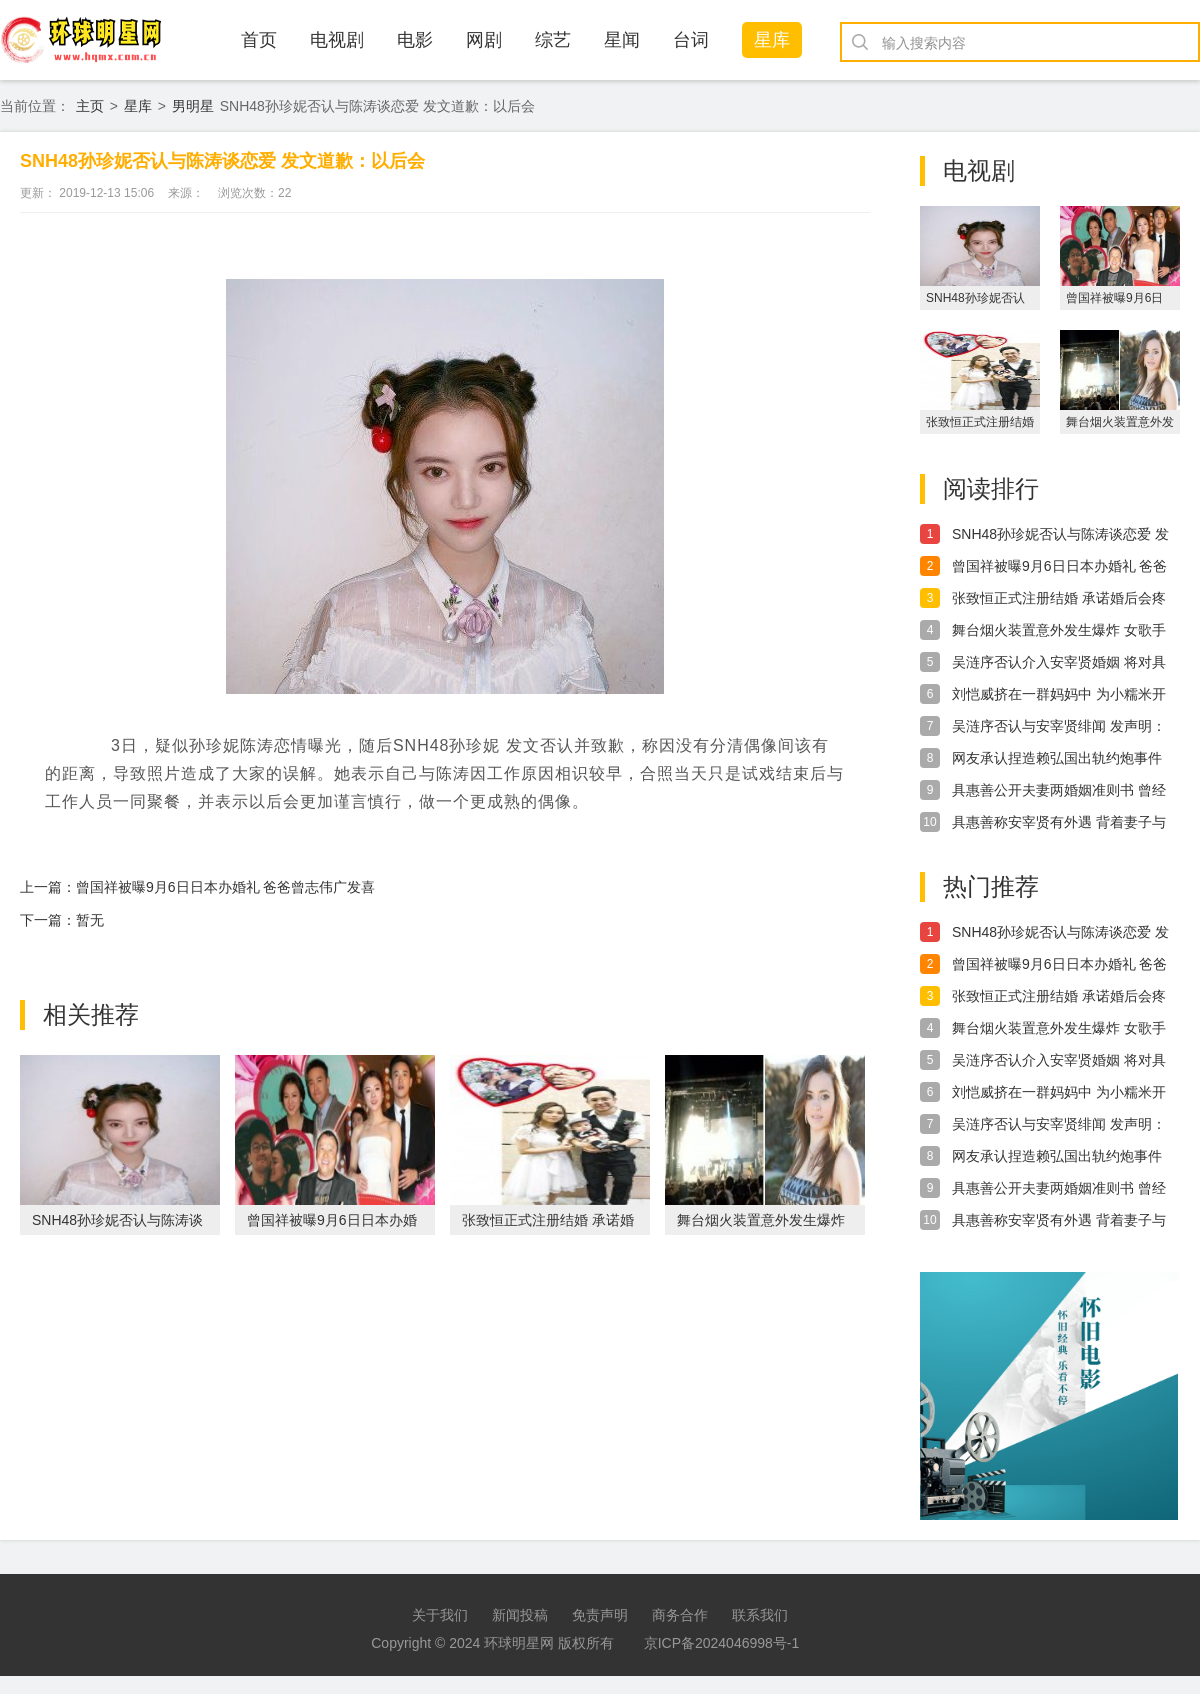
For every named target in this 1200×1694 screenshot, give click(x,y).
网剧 (484, 40)
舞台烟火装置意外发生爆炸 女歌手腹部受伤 (1059, 631)
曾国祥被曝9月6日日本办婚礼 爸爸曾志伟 (1059, 567)
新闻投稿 (520, 1615)
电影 (415, 40)
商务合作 (680, 1615)
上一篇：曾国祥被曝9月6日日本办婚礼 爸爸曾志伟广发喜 (197, 887)
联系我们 (760, 1615)
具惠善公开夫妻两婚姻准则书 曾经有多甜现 (1059, 791)
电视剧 (337, 40)
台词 (691, 40)
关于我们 (440, 1615)
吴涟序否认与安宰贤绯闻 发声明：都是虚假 (1059, 727)
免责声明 (600, 1615)
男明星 (193, 106)
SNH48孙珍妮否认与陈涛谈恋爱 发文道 (1060, 535)
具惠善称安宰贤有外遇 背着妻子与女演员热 (1059, 823)
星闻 (622, 40)
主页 (90, 106)
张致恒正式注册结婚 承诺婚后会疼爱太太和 (1059, 599)
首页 (259, 40)
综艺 (553, 40)
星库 (772, 40)
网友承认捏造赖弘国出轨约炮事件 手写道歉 (1057, 759)
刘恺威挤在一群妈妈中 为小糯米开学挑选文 (1059, 695)
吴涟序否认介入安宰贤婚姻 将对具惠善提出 (1059, 663)
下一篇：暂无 (62, 920)
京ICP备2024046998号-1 (722, 1643)
